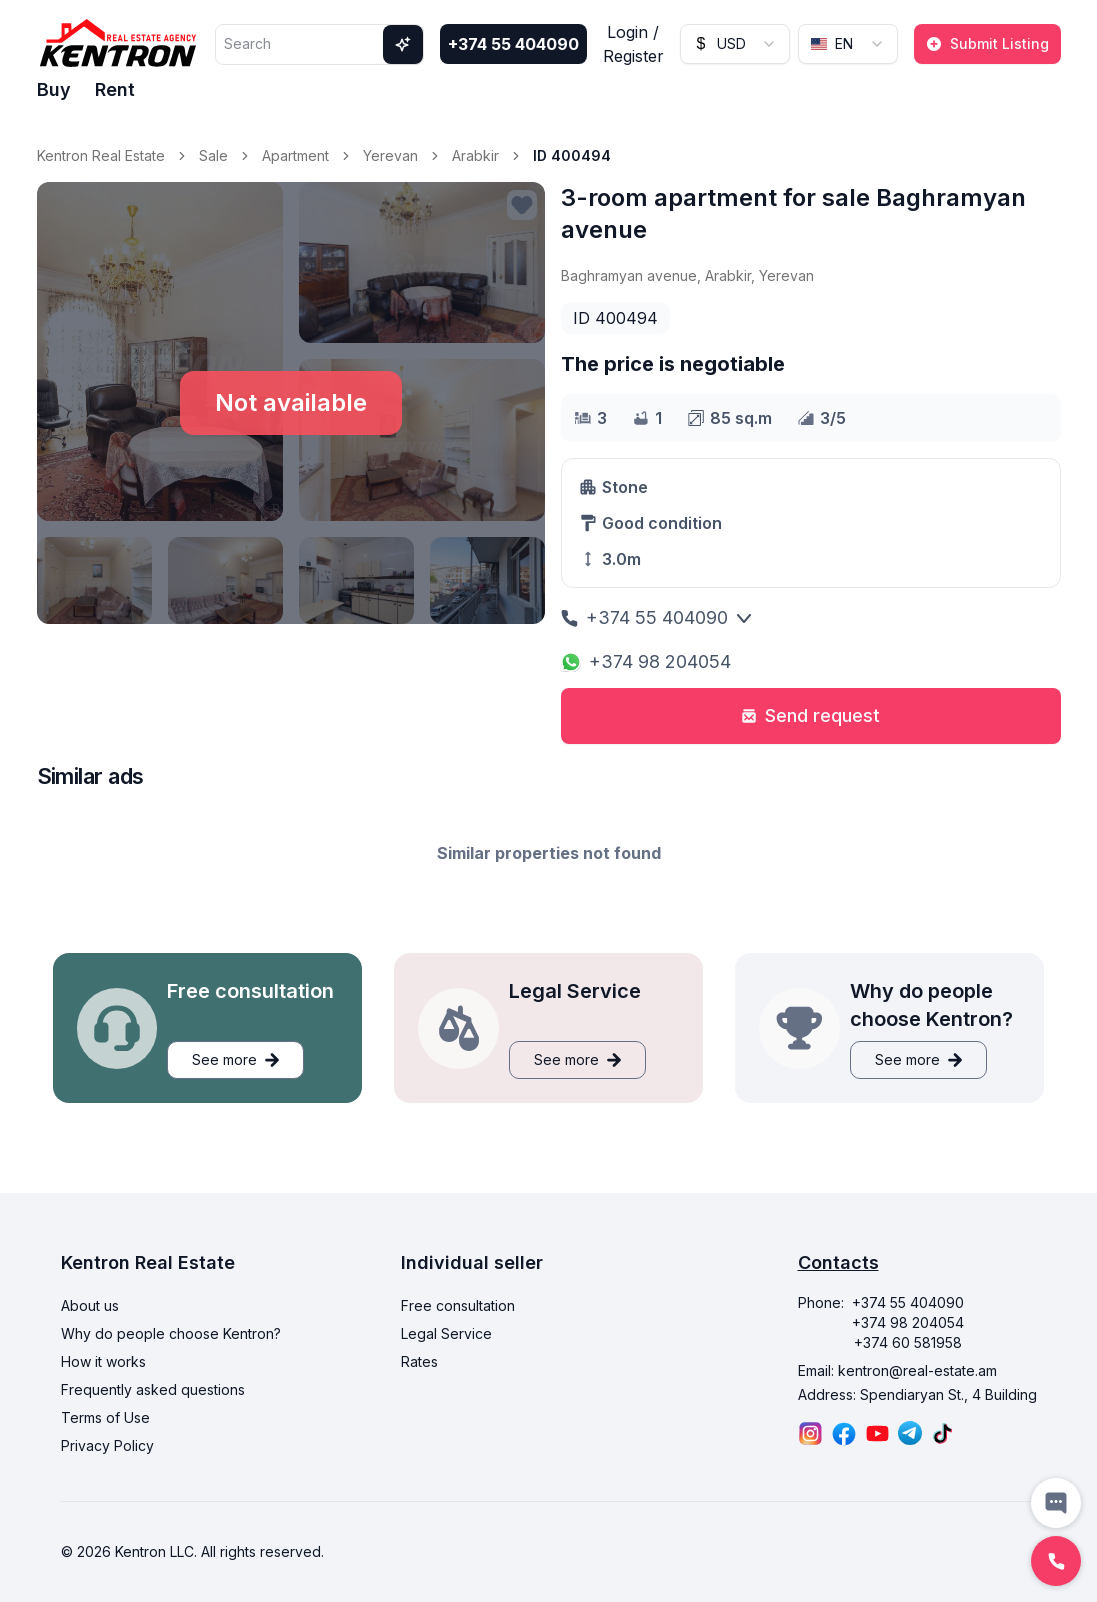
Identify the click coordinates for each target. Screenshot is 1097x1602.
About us (90, 1305)
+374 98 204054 (646, 661)
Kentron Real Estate (101, 155)
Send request (810, 715)
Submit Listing (987, 43)
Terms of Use (105, 1417)
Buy (54, 89)
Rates (419, 1361)
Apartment (295, 155)
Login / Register (633, 44)
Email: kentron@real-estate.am (897, 1370)
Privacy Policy (107, 1445)
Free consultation (458, 1305)
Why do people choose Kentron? (171, 1333)
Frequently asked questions (153, 1389)
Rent (115, 89)
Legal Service (446, 1333)
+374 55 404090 (513, 44)
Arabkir (475, 155)
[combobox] (735, 44)
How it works (103, 1361)
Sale (213, 155)
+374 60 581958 (908, 1342)
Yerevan (390, 155)
